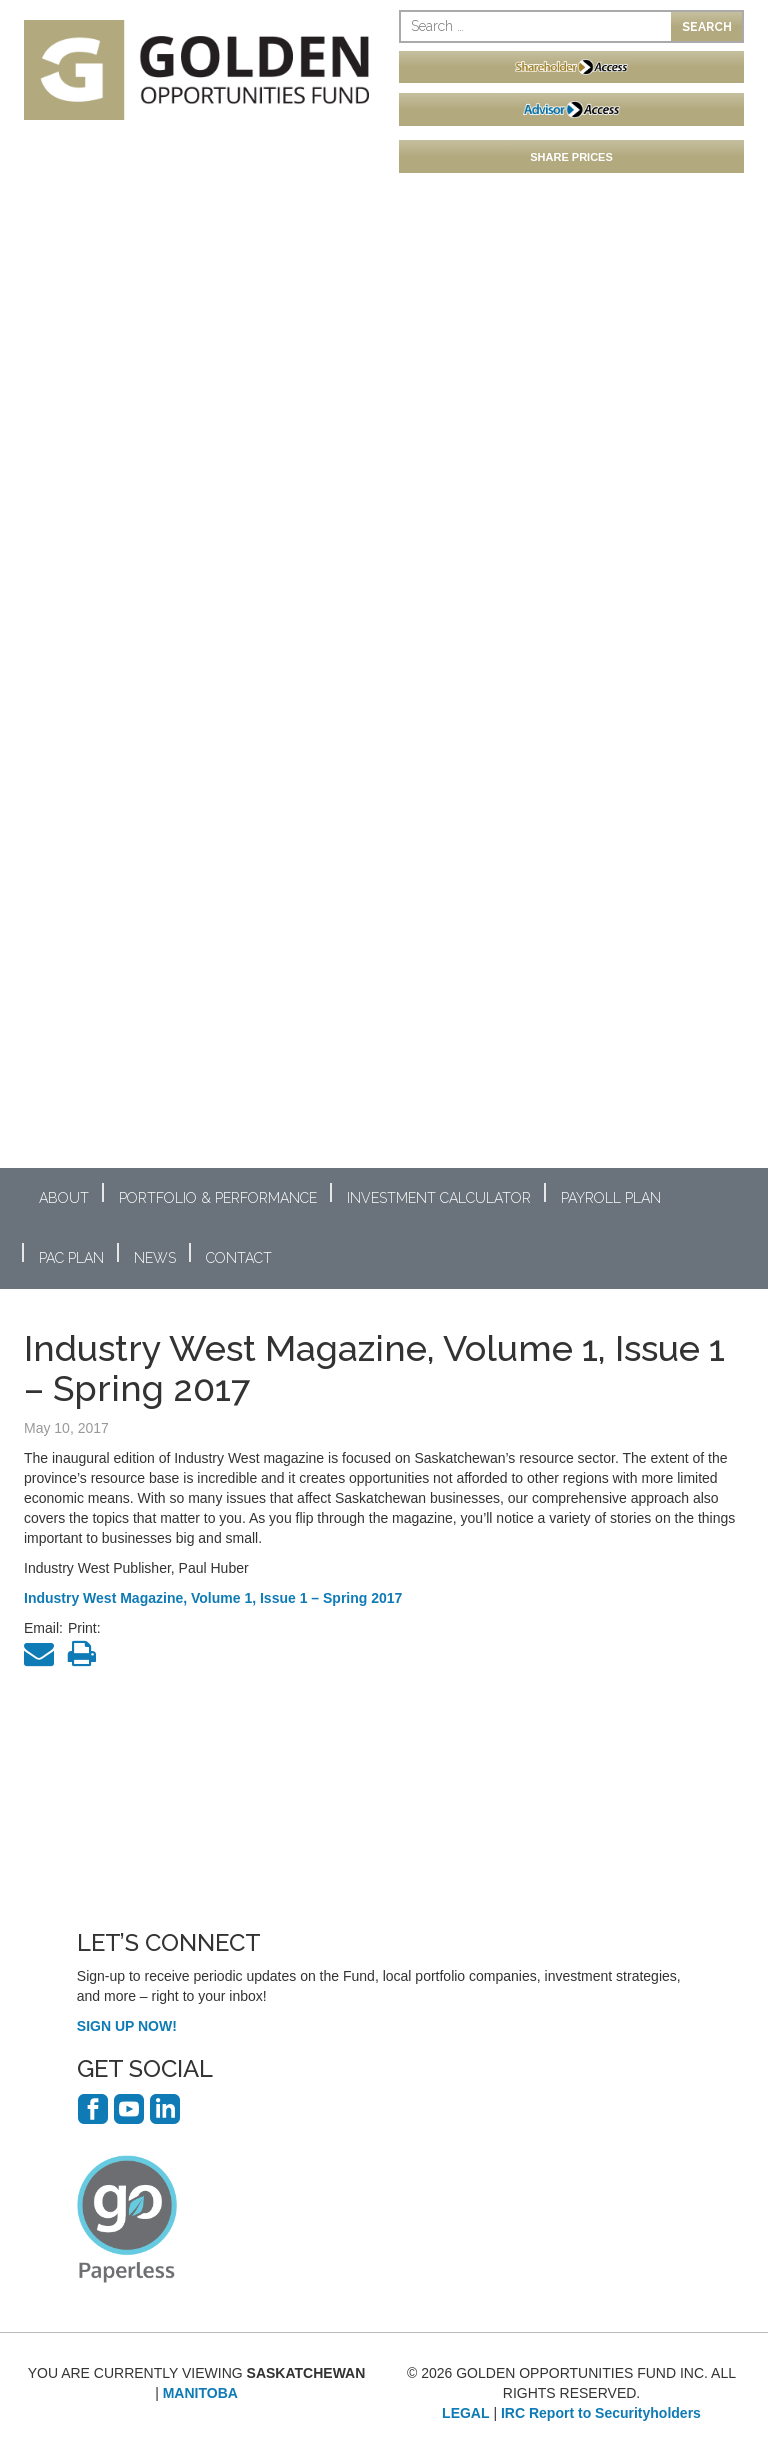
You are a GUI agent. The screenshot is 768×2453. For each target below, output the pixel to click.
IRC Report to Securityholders (601, 2413)
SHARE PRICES (571, 157)
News (155, 1258)
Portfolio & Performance (218, 1198)
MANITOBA (200, 2393)
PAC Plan (71, 1258)
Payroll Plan (611, 1198)
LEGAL (465, 2413)
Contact (239, 1258)
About (64, 1198)
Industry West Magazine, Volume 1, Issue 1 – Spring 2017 (213, 1598)
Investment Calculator (439, 1198)
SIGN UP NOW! (127, 2026)
